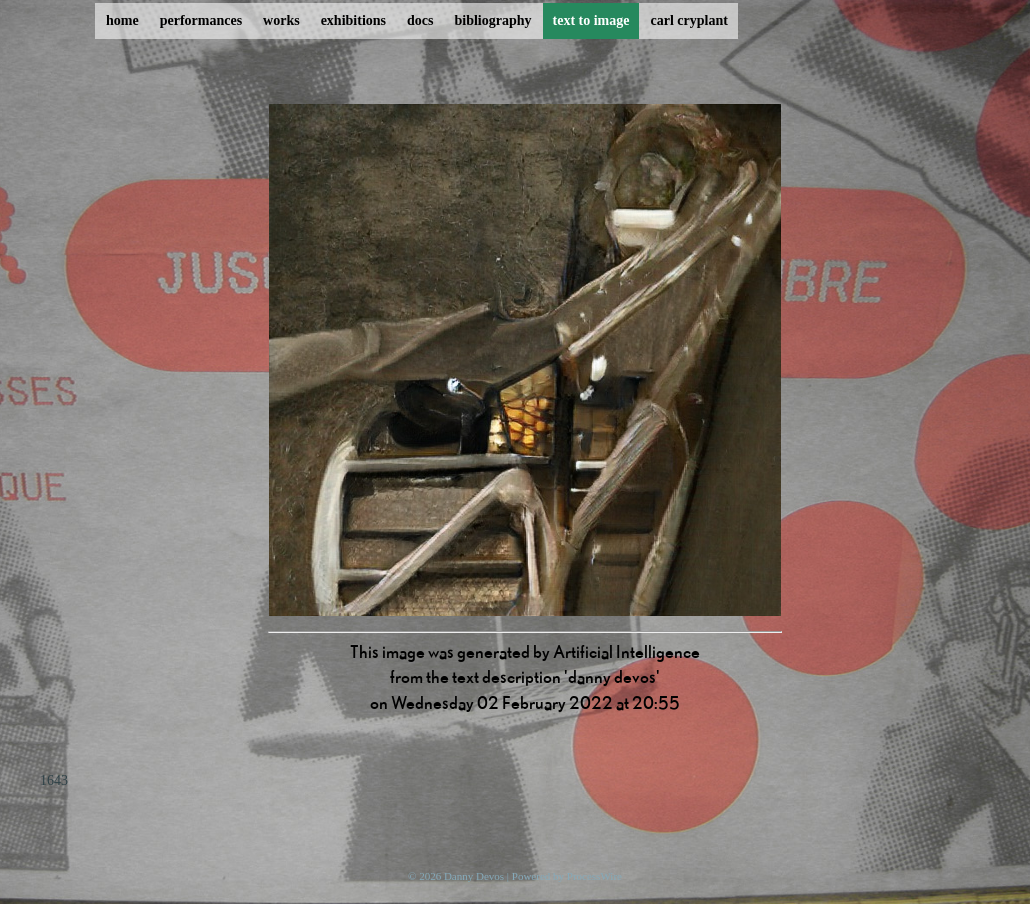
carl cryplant (688, 20)
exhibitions (353, 20)
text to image (591, 20)
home (122, 20)
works (281, 20)
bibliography (492, 20)
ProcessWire (594, 876)
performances (201, 20)
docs (420, 20)
